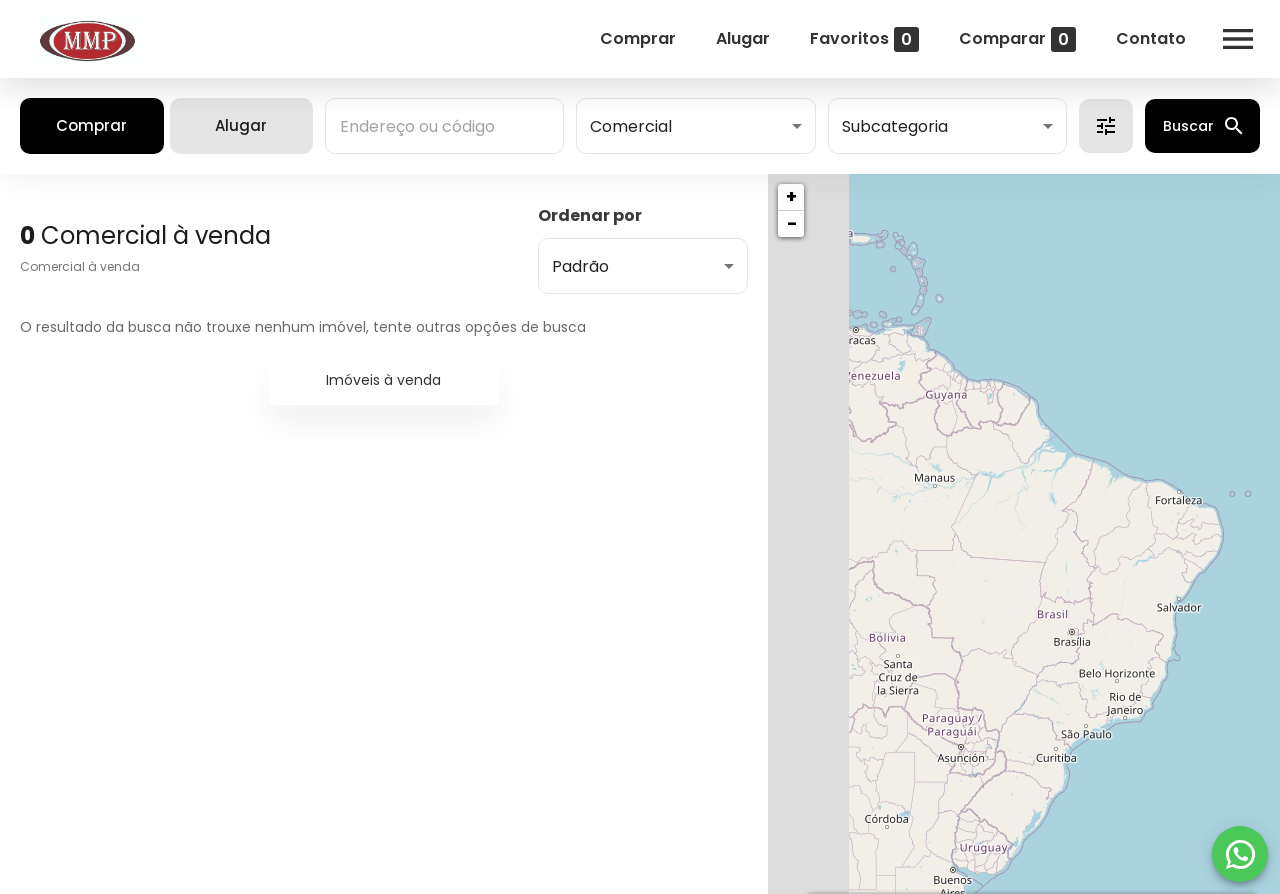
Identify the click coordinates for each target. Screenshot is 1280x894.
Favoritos (864, 39)
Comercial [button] (631, 126)
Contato (1151, 38)
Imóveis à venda (383, 380)
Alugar (743, 38)
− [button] (792, 223)
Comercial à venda (80, 266)
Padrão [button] (580, 266)
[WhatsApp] (1240, 854)
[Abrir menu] (1238, 39)
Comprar (638, 38)
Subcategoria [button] (895, 126)
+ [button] (791, 196)
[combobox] (444, 126)
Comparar (1017, 39)
